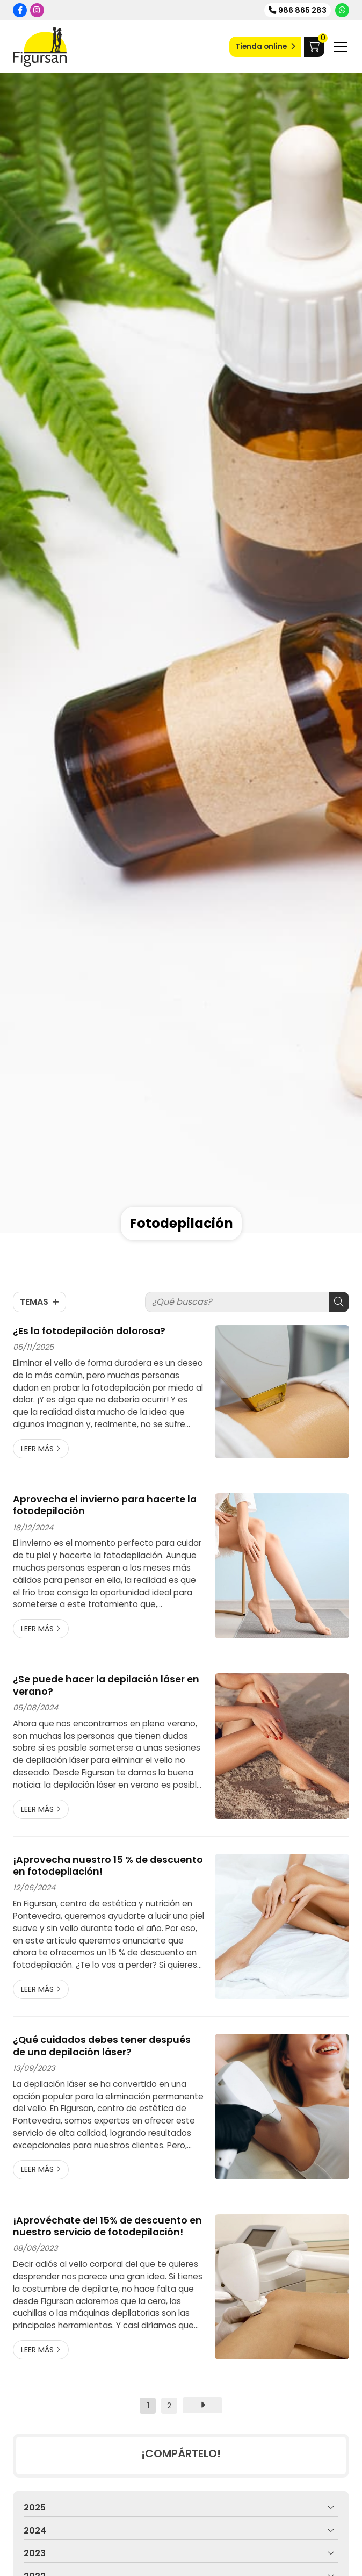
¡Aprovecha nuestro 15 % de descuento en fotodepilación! (108, 1866)
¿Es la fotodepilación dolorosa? (89, 1331)
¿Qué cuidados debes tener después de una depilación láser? (102, 2046)
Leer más (37, 1448)
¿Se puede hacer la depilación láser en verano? (106, 1685)
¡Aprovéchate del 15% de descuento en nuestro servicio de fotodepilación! (107, 2226)
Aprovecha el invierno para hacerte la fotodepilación (105, 1505)
